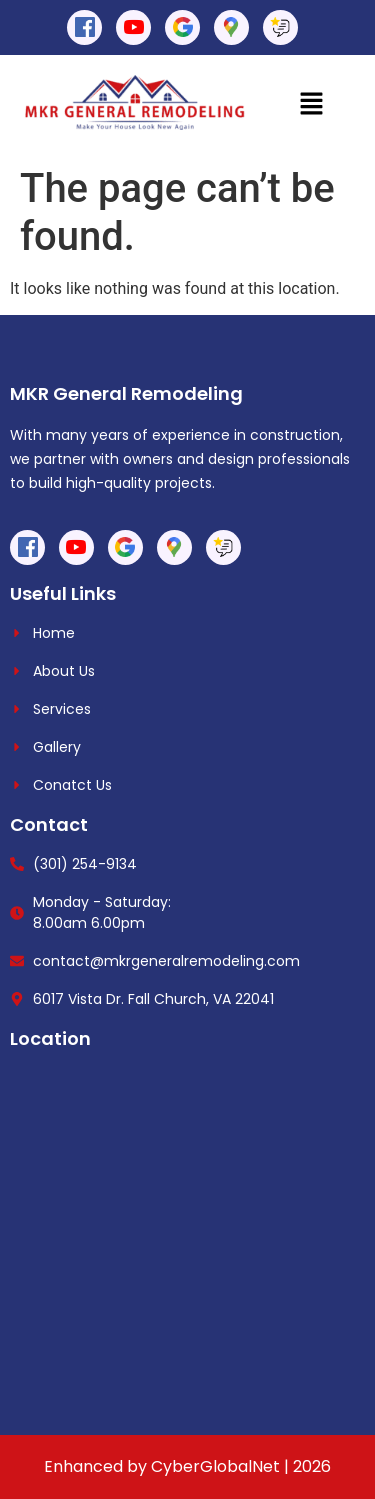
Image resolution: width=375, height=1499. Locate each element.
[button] (312, 106)
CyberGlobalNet (215, 1466)
